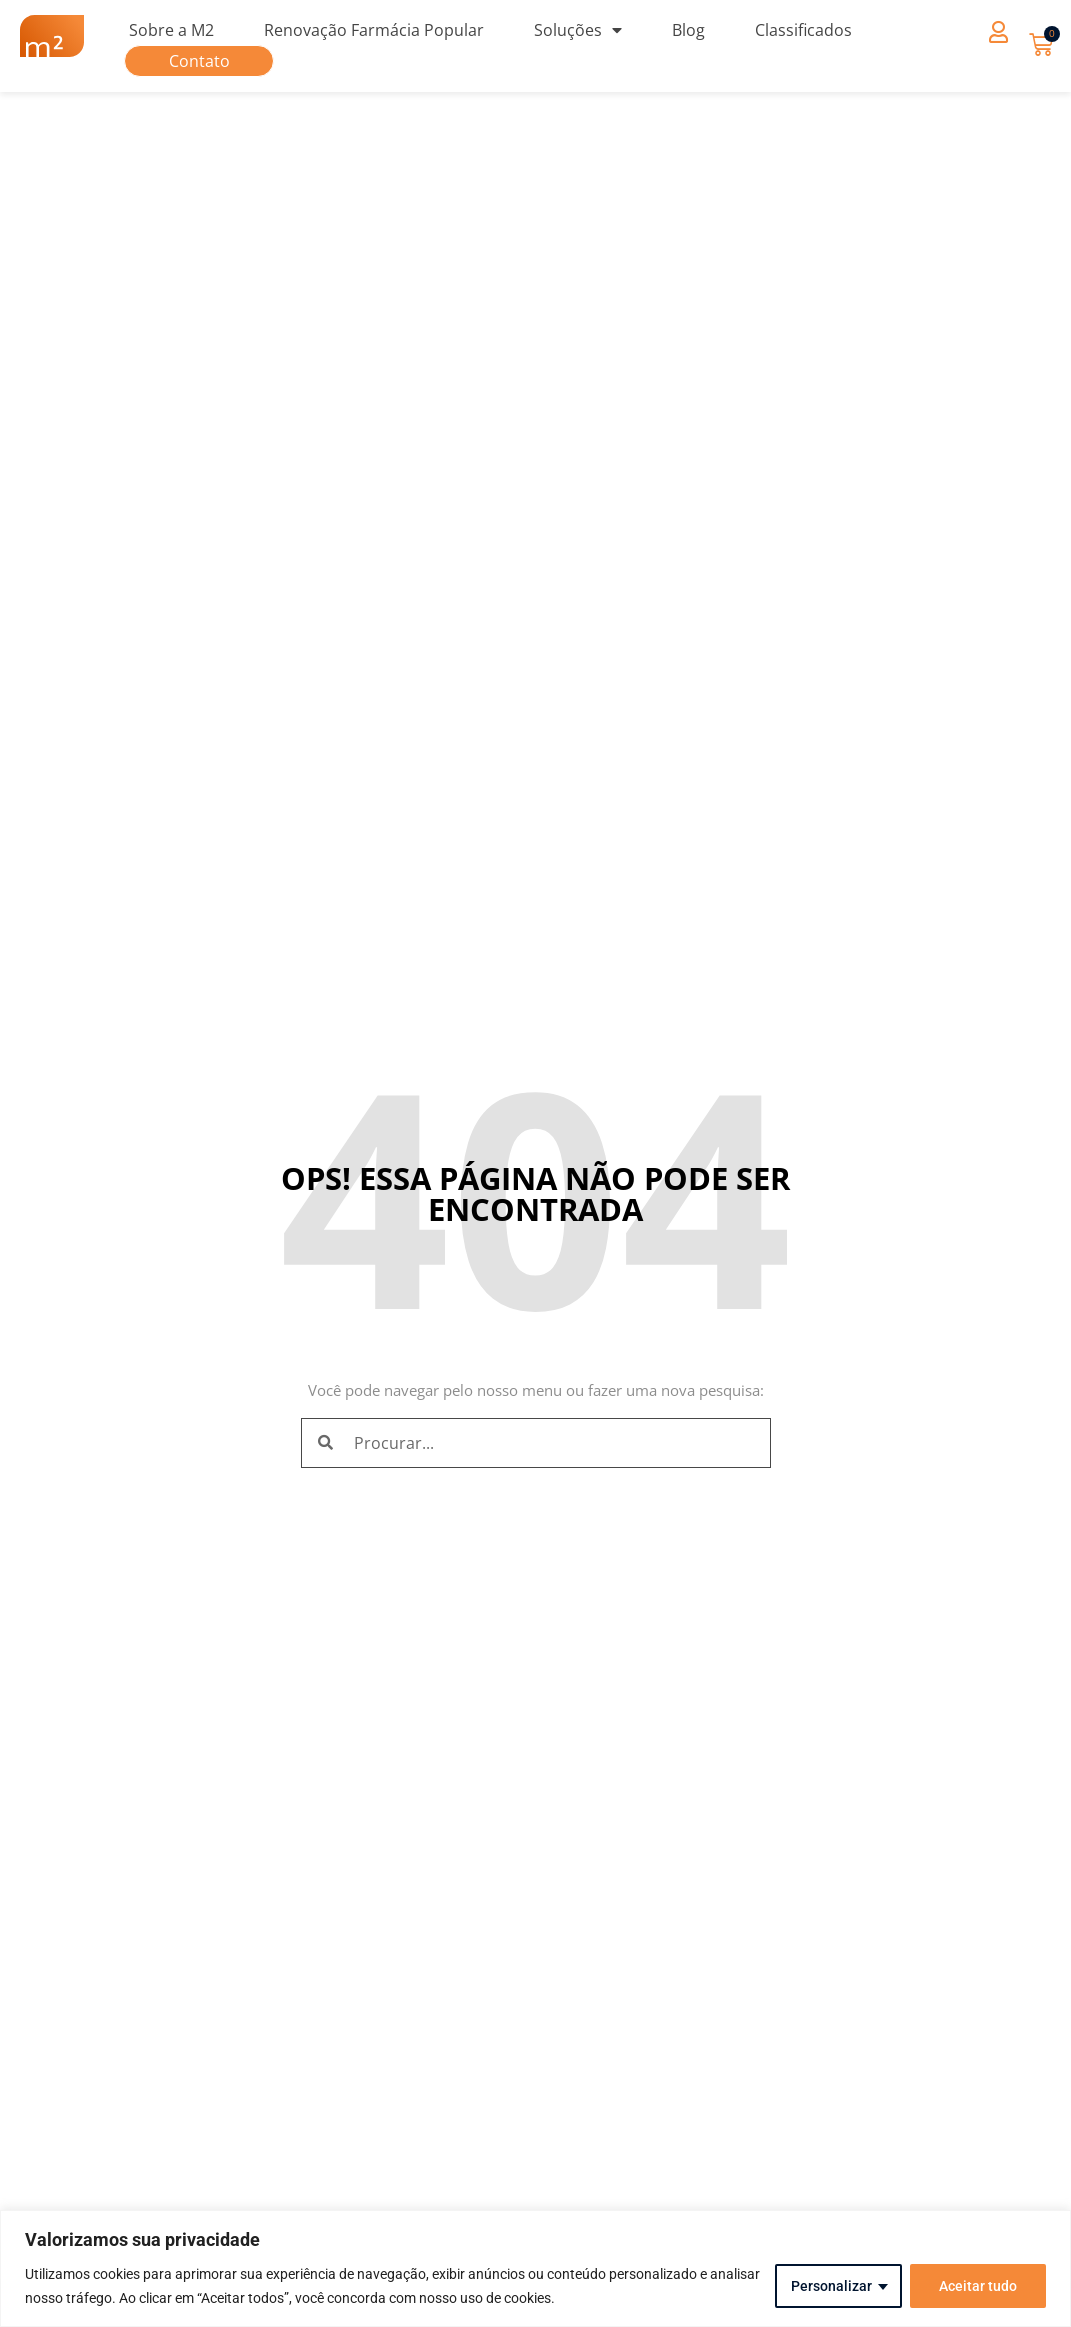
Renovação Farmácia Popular (374, 30)
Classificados (803, 30)
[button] (998, 31)
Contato (199, 61)
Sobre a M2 (171, 30)
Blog (688, 30)
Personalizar (831, 2286)
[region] (535, 2268)
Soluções (578, 30)
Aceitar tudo (978, 2286)
